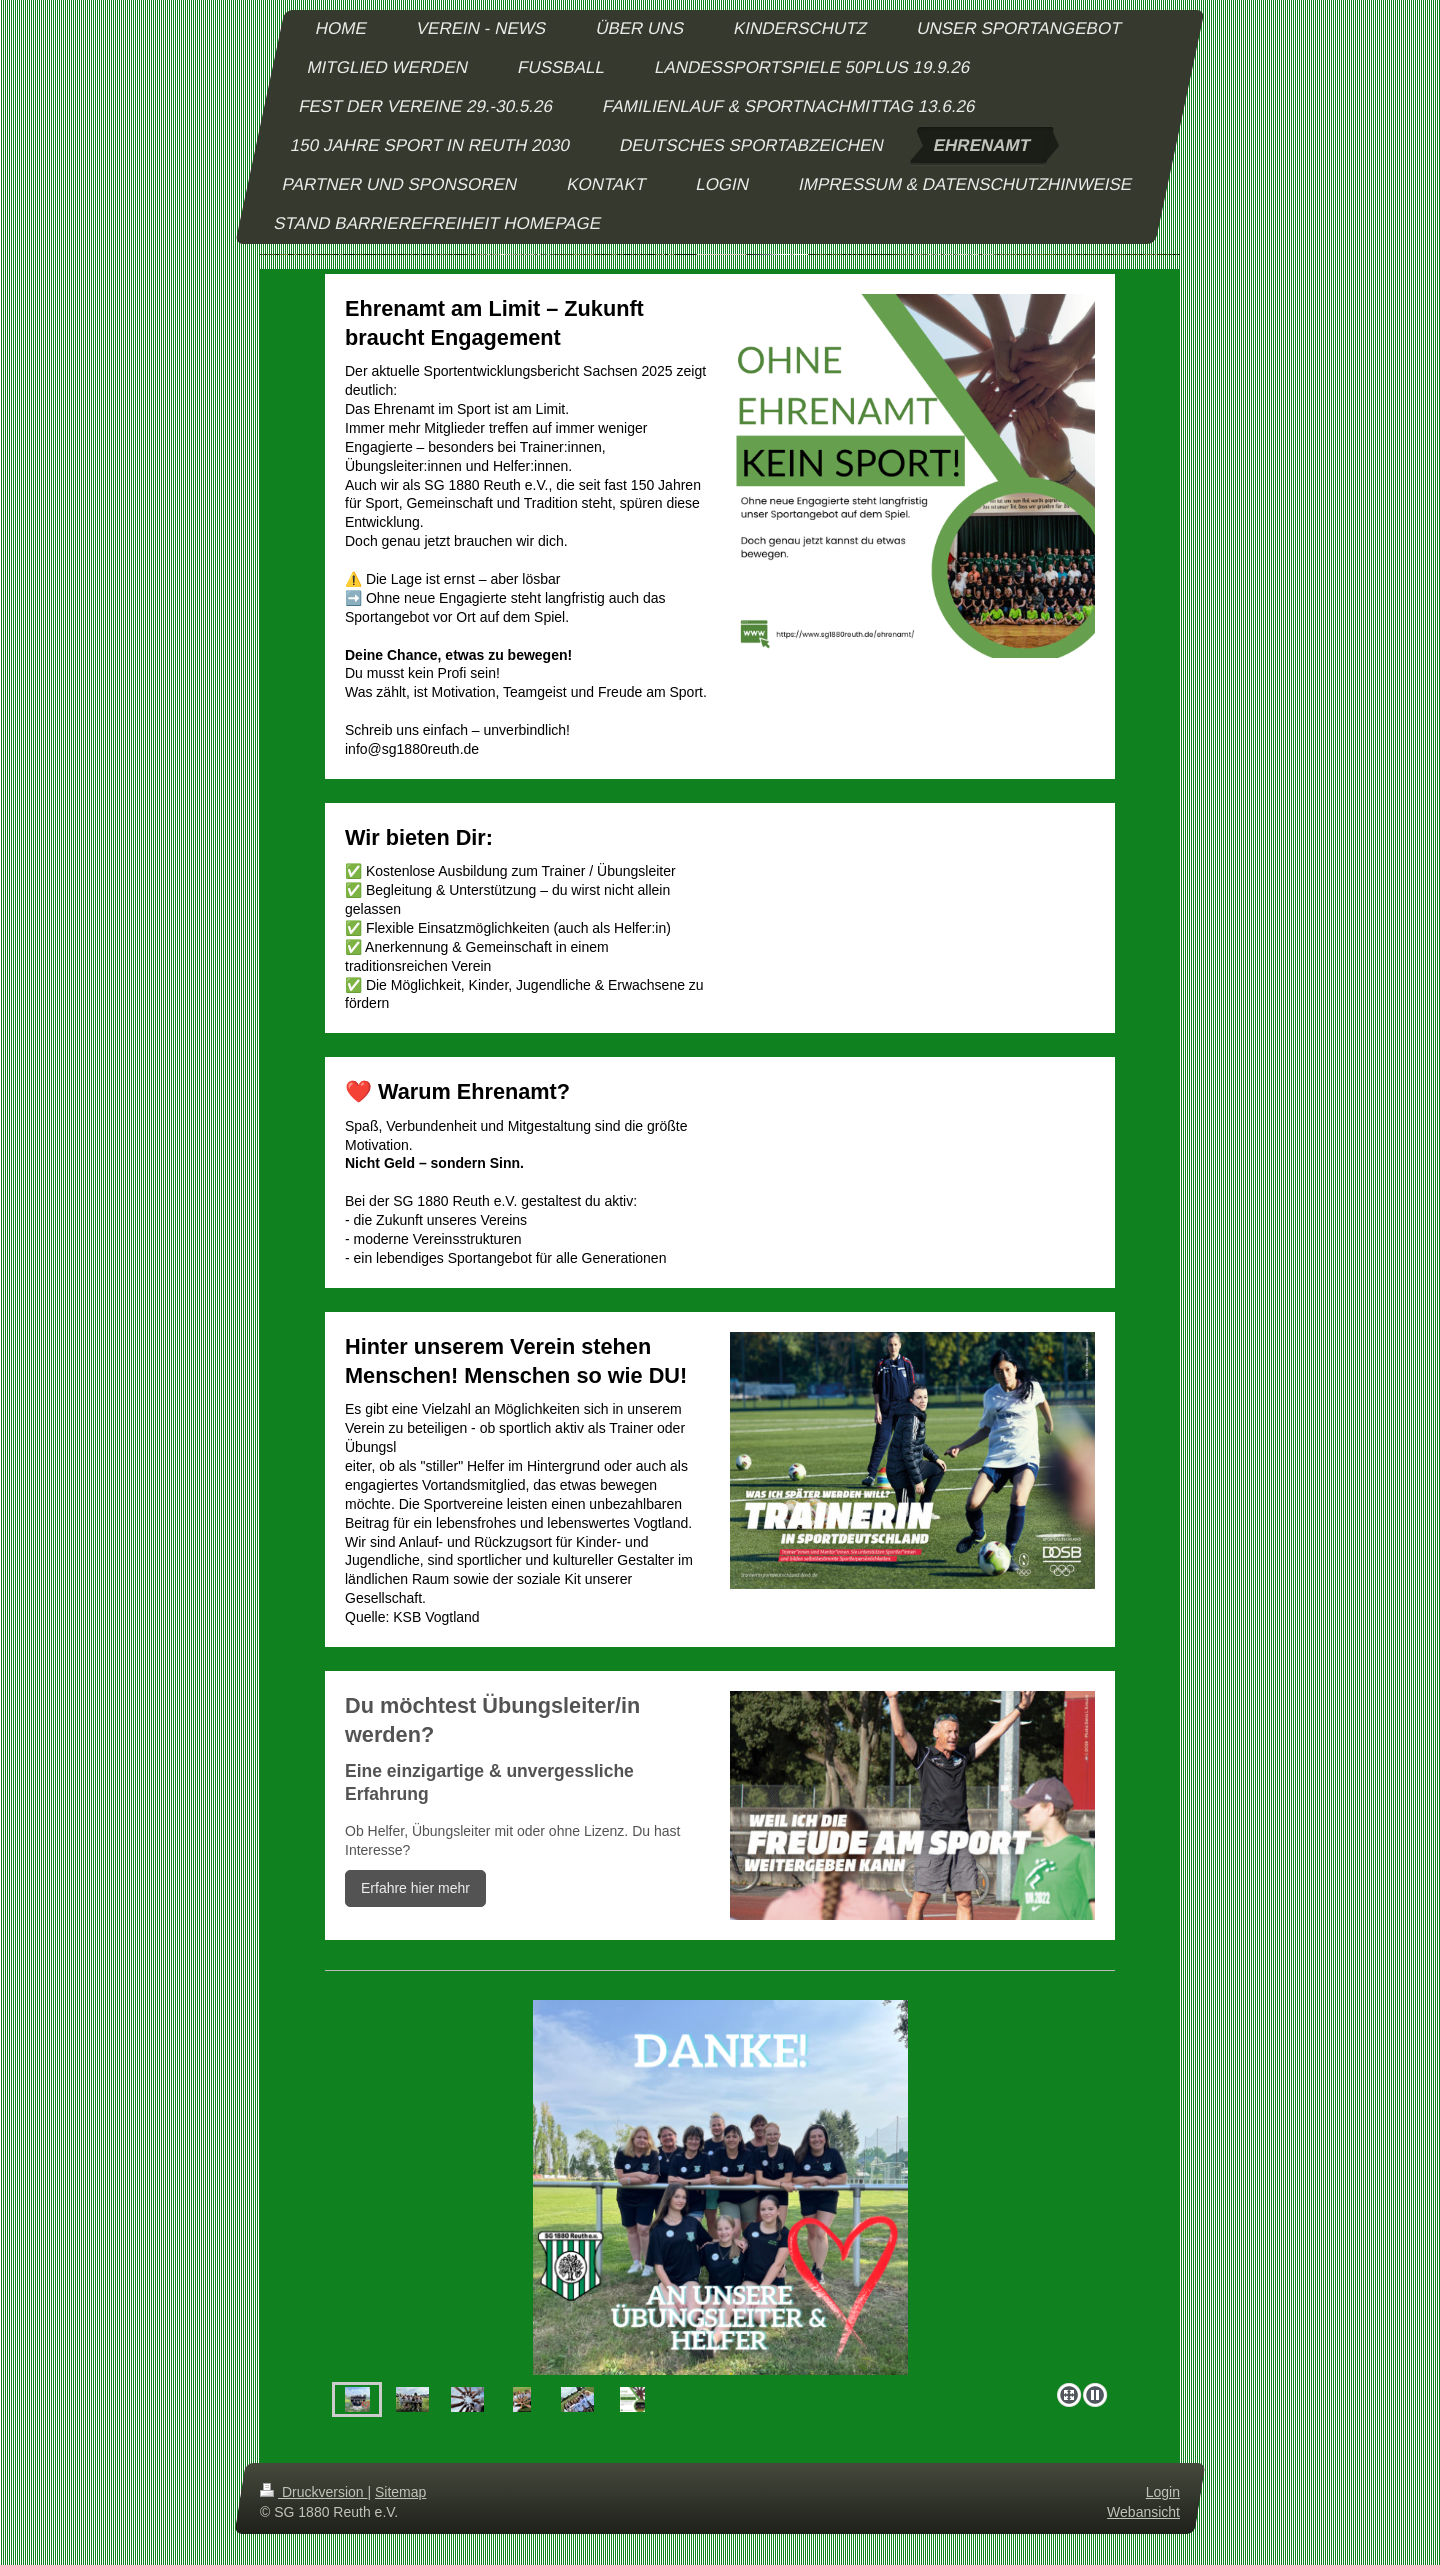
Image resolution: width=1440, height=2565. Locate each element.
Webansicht (1143, 2512)
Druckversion (313, 2492)
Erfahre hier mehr (415, 1888)
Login (1163, 2492)
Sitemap (400, 2492)
